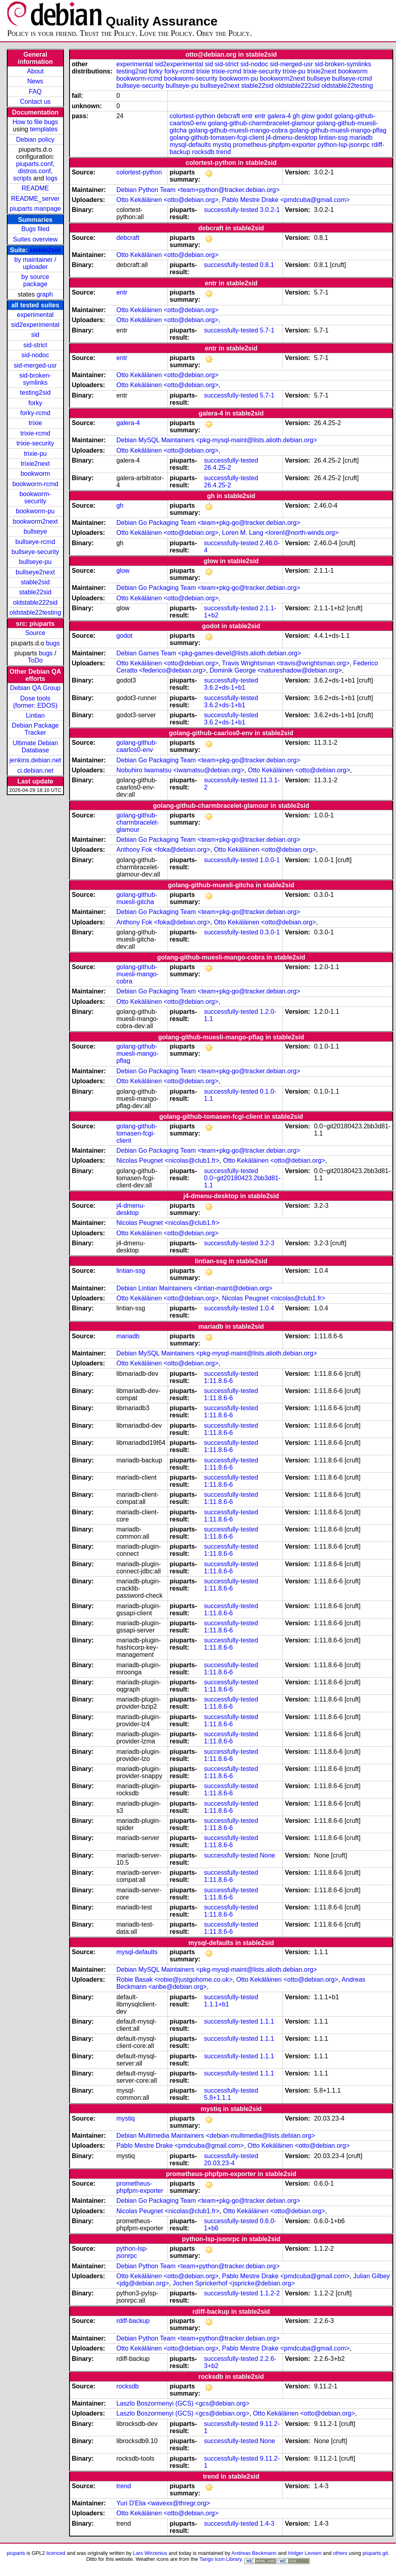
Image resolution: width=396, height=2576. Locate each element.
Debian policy (35, 139)
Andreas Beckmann (254, 2553)
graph (44, 294)
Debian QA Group (35, 688)
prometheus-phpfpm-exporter (274, 144)
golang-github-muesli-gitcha (136, 898)
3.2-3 (267, 1243)
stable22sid (35, 592)
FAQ (35, 91)
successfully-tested (231, 209)
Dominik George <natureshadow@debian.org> (275, 670)
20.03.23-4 (219, 2163)
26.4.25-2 (217, 467)
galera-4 (279, 116)
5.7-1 (267, 330)
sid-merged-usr (35, 365)
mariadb (361, 137)
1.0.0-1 (270, 860)
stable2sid (45, 250)
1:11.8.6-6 (218, 1380)
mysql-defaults (190, 144)
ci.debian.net (35, 770)
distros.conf (34, 171)
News (35, 81)
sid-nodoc (35, 355)
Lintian (35, 715)
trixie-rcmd (35, 433)
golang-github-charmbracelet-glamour (261, 123)
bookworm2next (35, 521)
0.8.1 (267, 264)
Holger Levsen (305, 2553)
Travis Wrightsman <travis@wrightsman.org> (285, 663)
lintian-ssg (333, 137)
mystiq (222, 144)
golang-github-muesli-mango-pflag (337, 130)
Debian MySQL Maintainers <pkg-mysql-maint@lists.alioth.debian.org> (216, 440)
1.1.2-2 (270, 2293)
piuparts (16, 2553)
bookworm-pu (35, 511)
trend (223, 151)
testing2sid (35, 392)
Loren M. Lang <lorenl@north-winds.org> (280, 532)
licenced (56, 2553)
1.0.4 (267, 1308)
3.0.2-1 (270, 209)
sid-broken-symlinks (35, 379)
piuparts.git (375, 2553)
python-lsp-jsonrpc (344, 144)
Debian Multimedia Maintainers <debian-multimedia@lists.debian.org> (215, 2135)
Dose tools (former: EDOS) (35, 702)
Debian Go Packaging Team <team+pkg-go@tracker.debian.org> (208, 522)
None (267, 1855)
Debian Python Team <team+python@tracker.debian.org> (198, 189)
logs (52, 178)
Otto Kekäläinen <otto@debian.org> (167, 199)
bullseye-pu (35, 561)
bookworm (35, 473)
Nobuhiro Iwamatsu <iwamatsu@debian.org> (180, 770)
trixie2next (35, 463)
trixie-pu (35, 453)
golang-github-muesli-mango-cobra (238, 130)
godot (324, 116)
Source (35, 632)
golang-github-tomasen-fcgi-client (217, 137)
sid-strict (36, 345)
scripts (22, 178)
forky (35, 403)
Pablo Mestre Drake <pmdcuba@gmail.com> (286, 199)
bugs (53, 643)
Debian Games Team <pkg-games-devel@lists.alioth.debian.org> (208, 653)
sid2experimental (35, 324)
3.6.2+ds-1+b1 (224, 687)
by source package (35, 280)
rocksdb (203, 151)
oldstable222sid (35, 602)
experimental (35, 314)
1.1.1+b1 (216, 2004)
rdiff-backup (132, 2320)
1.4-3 (267, 2523)
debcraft (228, 116)
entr (247, 116)
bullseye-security (35, 551)
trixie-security (35, 443)
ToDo (35, 660)
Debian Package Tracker (35, 729)
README (35, 188)
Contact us (35, 101)
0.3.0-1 (270, 932)
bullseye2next (35, 572)
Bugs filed (35, 229)
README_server (35, 198)
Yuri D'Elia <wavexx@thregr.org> (163, 2503)
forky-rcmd (35, 413)
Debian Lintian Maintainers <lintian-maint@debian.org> (194, 1288)
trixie (35, 422)
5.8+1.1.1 (217, 2097)
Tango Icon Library (220, 2559)
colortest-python (192, 116)
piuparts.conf (34, 163)
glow (308, 116)
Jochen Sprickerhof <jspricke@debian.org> (234, 2283)
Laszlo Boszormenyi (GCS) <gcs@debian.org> (182, 2403)
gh (296, 116)
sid (35, 334)
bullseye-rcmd (35, 541)
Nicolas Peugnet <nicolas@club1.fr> (167, 1160)
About (35, 71)
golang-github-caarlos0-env (136, 746)
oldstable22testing (35, 612)
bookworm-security (35, 498)
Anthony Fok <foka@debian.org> (163, 849)
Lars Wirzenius (150, 2553)
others (340, 2553)
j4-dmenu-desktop (291, 137)
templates (44, 129)
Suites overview (35, 239)
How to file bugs (35, 122)
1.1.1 (267, 2021)
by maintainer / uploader (35, 263)
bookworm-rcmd (35, 484)
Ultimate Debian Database (35, 747)
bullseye (35, 531)
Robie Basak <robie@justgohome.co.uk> (174, 1979)
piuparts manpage (35, 208)
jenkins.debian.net (35, 760)
